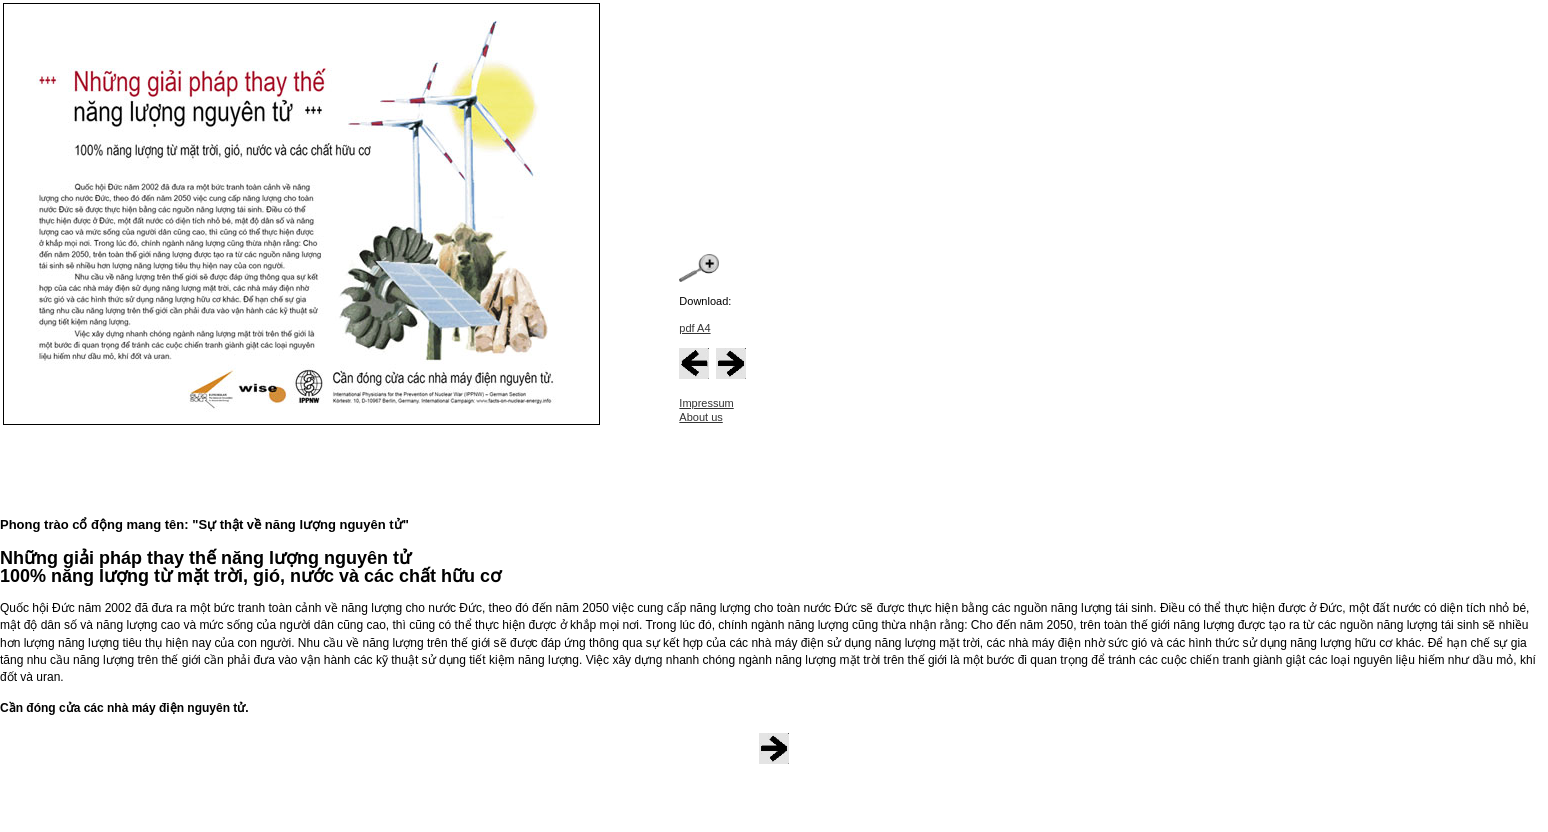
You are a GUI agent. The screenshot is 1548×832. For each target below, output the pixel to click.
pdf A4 (694, 328)
